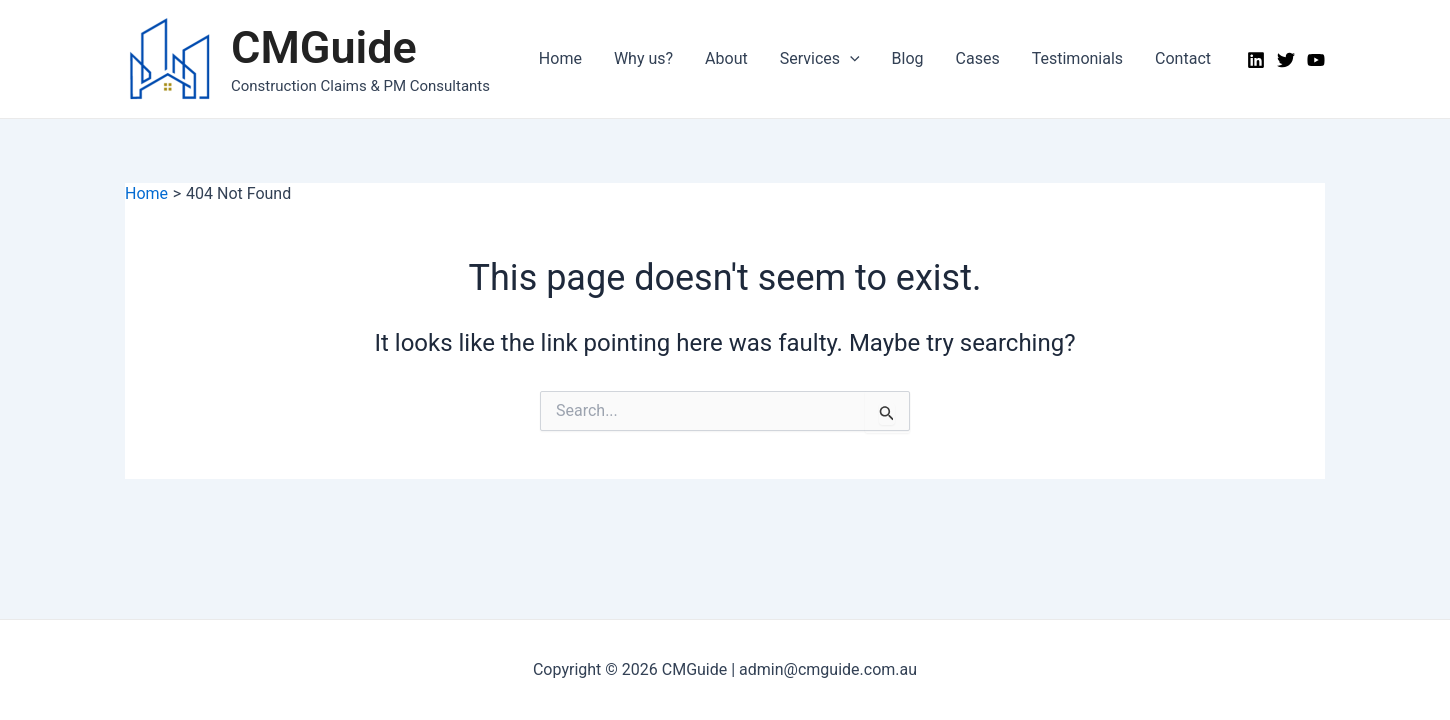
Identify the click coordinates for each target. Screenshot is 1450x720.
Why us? (643, 58)
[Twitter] (1286, 60)
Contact (1183, 58)
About (726, 58)
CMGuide (324, 47)
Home (560, 58)
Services (820, 59)
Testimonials (1077, 58)
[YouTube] (1316, 60)
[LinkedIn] (1256, 60)
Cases (978, 58)
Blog (908, 58)
